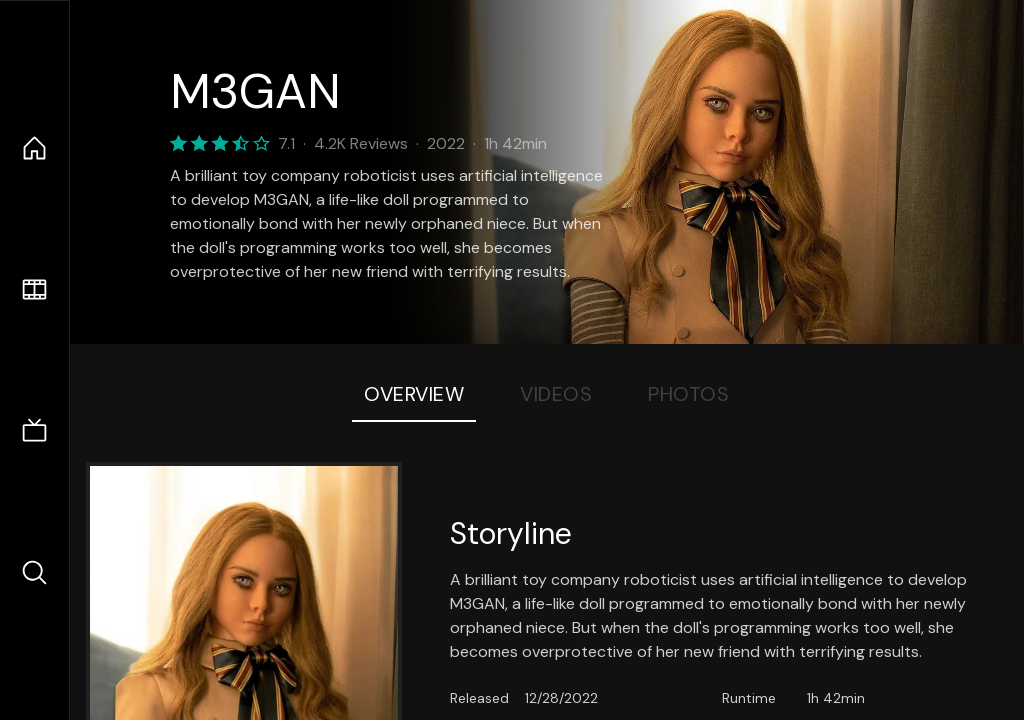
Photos (688, 394)
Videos (556, 394)
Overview (414, 394)
